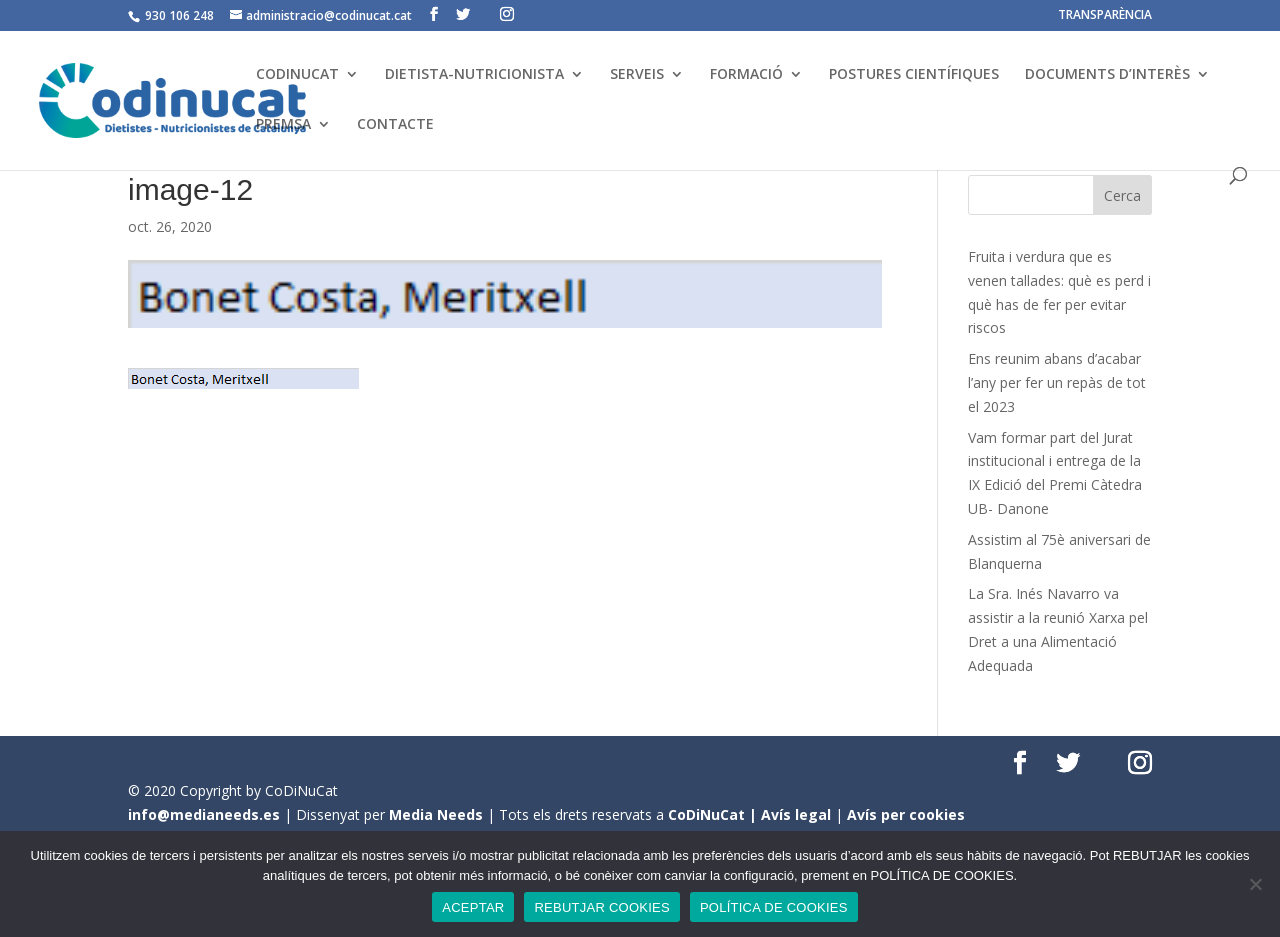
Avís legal (796, 814)
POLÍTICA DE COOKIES (774, 907)
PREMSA (283, 125)
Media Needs (436, 814)
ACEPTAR (473, 907)
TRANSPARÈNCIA (1105, 16)
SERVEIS (637, 75)
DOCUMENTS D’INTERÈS (1107, 75)
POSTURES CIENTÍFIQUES (914, 75)
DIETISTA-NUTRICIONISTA (474, 75)
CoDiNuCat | (714, 814)
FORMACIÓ (746, 75)
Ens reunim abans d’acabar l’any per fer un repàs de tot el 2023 (1057, 382)
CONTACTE (395, 125)
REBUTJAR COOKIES (601, 907)
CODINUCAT (297, 75)
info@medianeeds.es (204, 814)
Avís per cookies (906, 814)
